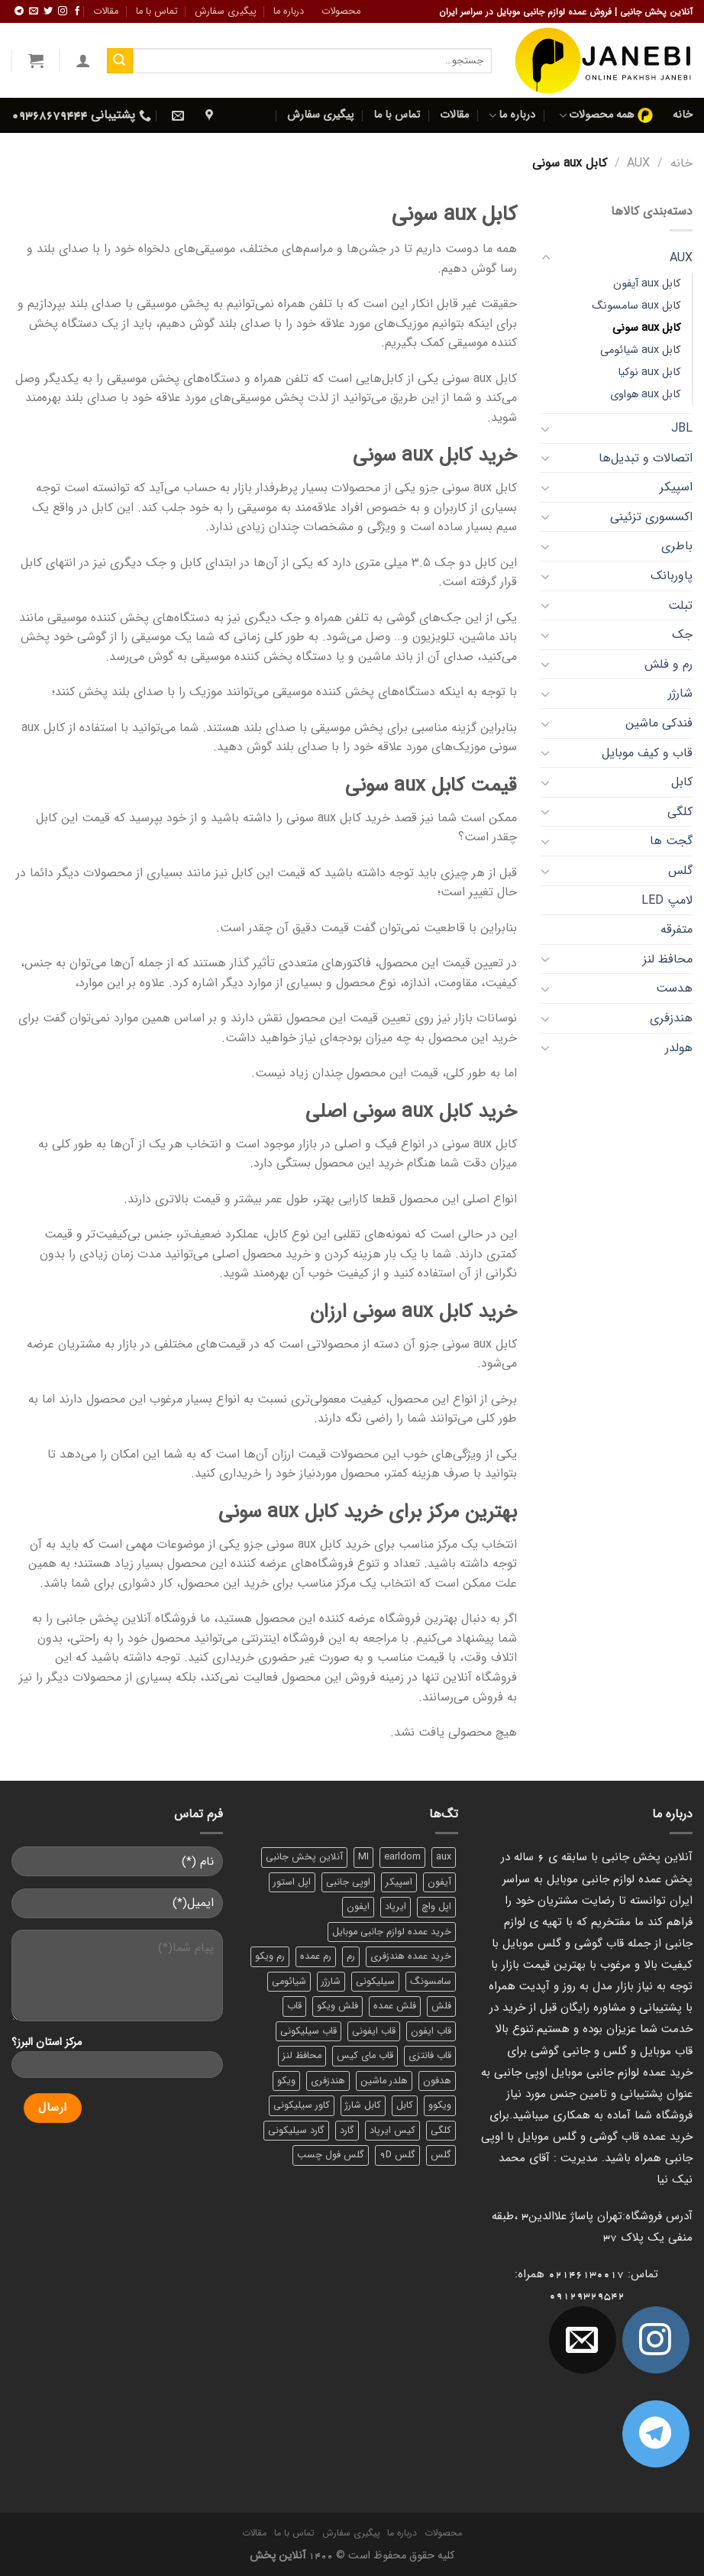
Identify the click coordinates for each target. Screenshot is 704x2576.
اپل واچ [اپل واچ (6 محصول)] (436, 1906)
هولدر (679, 1047)
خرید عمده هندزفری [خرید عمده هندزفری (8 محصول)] (410, 1956)
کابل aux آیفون (646, 284)
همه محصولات (606, 115)
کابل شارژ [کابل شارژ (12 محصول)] (363, 2105)
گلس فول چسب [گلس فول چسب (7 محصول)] (330, 2155)
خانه (683, 115)
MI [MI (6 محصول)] (363, 1857)
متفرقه (676, 929)
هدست (674, 988)
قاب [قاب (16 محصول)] (294, 2006)
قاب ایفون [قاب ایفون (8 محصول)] (431, 2031)
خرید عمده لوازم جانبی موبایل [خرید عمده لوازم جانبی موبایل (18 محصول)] (391, 1932)
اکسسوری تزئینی (651, 516)
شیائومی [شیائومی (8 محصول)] (289, 1981)
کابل (682, 781)
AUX (638, 163)
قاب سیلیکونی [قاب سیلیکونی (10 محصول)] (308, 2031)
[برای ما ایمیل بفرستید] (33, 11)
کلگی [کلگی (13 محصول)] (441, 2130)
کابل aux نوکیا (649, 372)
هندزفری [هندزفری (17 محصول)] (328, 2081)
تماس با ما (157, 11)
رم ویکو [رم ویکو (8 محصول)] (270, 1956)
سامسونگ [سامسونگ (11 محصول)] (430, 1981)
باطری (677, 545)
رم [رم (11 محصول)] (351, 1956)
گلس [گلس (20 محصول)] (441, 2155)
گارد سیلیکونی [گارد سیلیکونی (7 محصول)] (296, 2130)
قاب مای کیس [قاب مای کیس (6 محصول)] (365, 2055)
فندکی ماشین (659, 723)
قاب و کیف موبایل (647, 752)
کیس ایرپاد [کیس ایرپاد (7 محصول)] (392, 2130)
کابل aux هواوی (645, 394)
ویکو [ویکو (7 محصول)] (286, 2081)
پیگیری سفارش (226, 11)
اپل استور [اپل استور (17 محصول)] (292, 1882)
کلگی (680, 811)
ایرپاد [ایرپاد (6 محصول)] (395, 1906)
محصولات (340, 11)
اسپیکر (676, 487)
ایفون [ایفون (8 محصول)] (358, 1906)
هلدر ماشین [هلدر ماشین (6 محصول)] (384, 2081)
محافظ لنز (668, 959)
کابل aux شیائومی (640, 350)
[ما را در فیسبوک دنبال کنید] (77, 11)
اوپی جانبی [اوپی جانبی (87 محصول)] (348, 1882)
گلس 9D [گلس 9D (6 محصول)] (397, 2155)
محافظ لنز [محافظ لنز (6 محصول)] (302, 2055)
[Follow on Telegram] (19, 11)
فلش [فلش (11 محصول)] (441, 2006)
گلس (680, 870)
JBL (682, 428)
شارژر (680, 693)
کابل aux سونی (646, 328)
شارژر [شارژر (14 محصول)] (331, 1981)
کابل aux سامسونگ (636, 306)
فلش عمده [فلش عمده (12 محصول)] (394, 2006)
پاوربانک (672, 575)
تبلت (680, 605)
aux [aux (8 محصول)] (443, 1857)
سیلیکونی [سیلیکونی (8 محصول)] (375, 1981)
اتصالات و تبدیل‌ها (646, 458)
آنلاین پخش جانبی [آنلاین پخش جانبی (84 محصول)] (304, 1857)
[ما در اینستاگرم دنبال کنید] (62, 11)
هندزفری (671, 1017)
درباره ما (288, 11)
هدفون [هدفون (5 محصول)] (437, 2081)
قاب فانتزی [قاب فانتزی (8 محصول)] (430, 2055)
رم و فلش (668, 664)
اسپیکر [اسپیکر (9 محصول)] (399, 1882)
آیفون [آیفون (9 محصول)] (439, 1882)
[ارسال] (120, 61)
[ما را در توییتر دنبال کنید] (48, 11)
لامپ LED (667, 900)
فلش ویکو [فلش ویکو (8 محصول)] (337, 2006)
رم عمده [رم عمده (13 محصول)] (315, 1956)
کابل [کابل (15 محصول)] (404, 2105)
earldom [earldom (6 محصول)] (402, 1857)
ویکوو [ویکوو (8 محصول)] (439, 2105)
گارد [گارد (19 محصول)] (347, 2130)
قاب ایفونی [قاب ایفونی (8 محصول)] (374, 2031)
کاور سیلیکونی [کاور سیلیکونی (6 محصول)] (301, 2105)
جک (682, 634)
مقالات (105, 11)
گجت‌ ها (671, 840)
